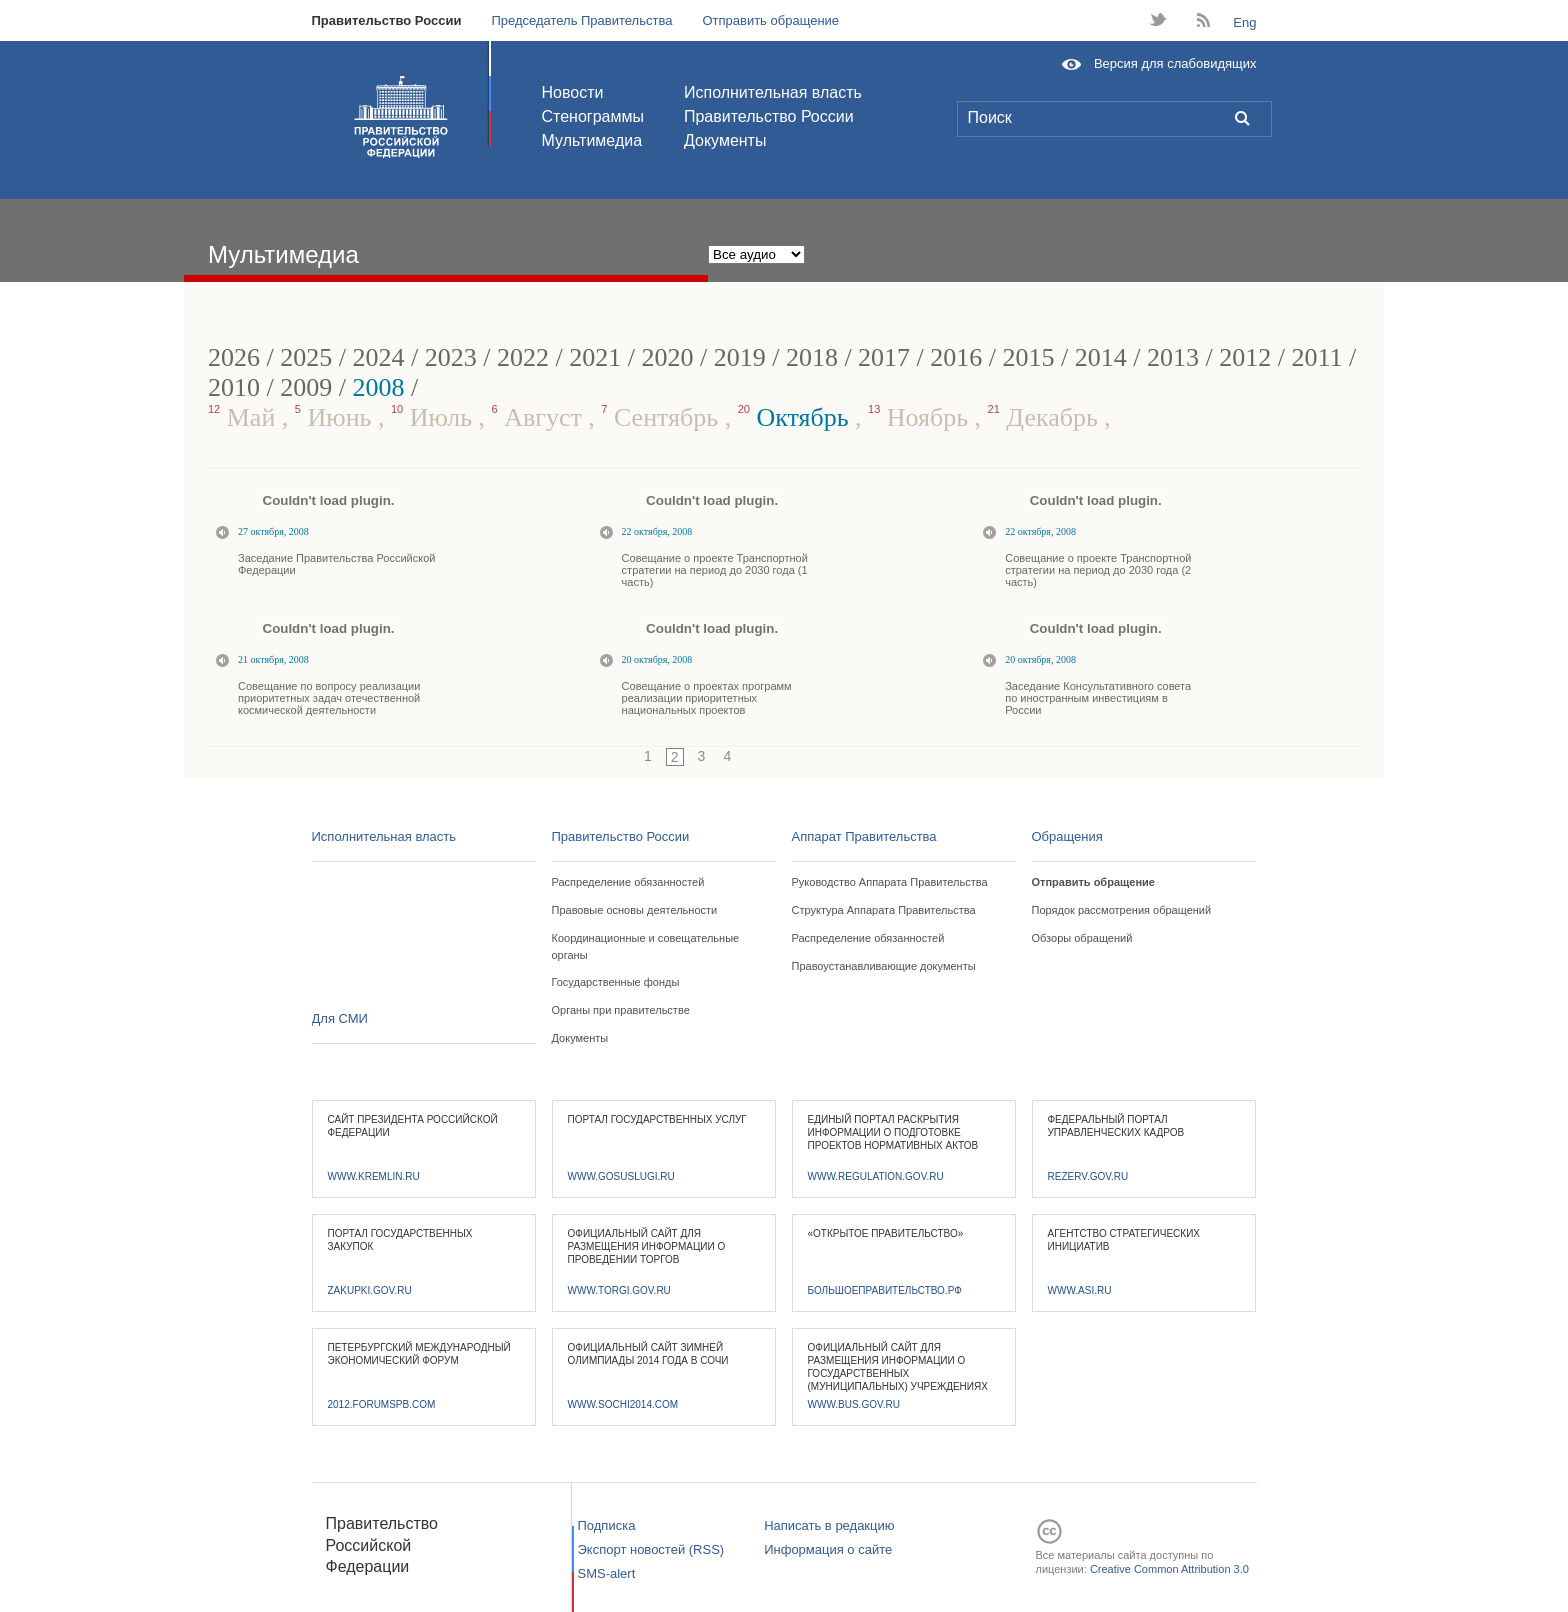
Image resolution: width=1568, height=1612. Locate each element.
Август (540, 417)
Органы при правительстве (621, 1010)
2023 (451, 357)
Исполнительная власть (773, 92)
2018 (812, 357)
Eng (1244, 22)
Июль (435, 417)
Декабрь (1046, 417)
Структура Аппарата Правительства (884, 910)
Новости (573, 92)
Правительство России (387, 20)
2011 (1317, 357)
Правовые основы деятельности (635, 910)
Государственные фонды (616, 982)
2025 (306, 357)
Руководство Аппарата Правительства (890, 882)
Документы (725, 140)
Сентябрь (662, 417)
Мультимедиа (592, 140)
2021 (595, 357)
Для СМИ (340, 1018)
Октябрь (796, 417)
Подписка (607, 1525)
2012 (1245, 357)
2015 (1029, 357)
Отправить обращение (770, 20)
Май (245, 417)
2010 (234, 387)
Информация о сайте (828, 1549)
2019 (740, 357)
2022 (523, 357)
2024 (378, 357)
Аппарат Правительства (864, 836)
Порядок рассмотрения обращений (1122, 910)
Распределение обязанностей (628, 882)
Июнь (336, 417)
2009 (306, 387)
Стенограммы (593, 116)
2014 (1101, 357)
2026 (234, 357)
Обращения (1067, 836)
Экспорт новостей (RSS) (651, 1549)
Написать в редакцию (829, 1525)
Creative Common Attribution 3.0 (1169, 1569)
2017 (884, 357)
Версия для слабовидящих (1175, 63)
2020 (667, 357)
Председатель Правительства (581, 20)
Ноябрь (921, 417)
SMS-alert (607, 1573)
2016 (956, 357)
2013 (1173, 357)
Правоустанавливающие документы (884, 966)
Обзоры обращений (1082, 938)
